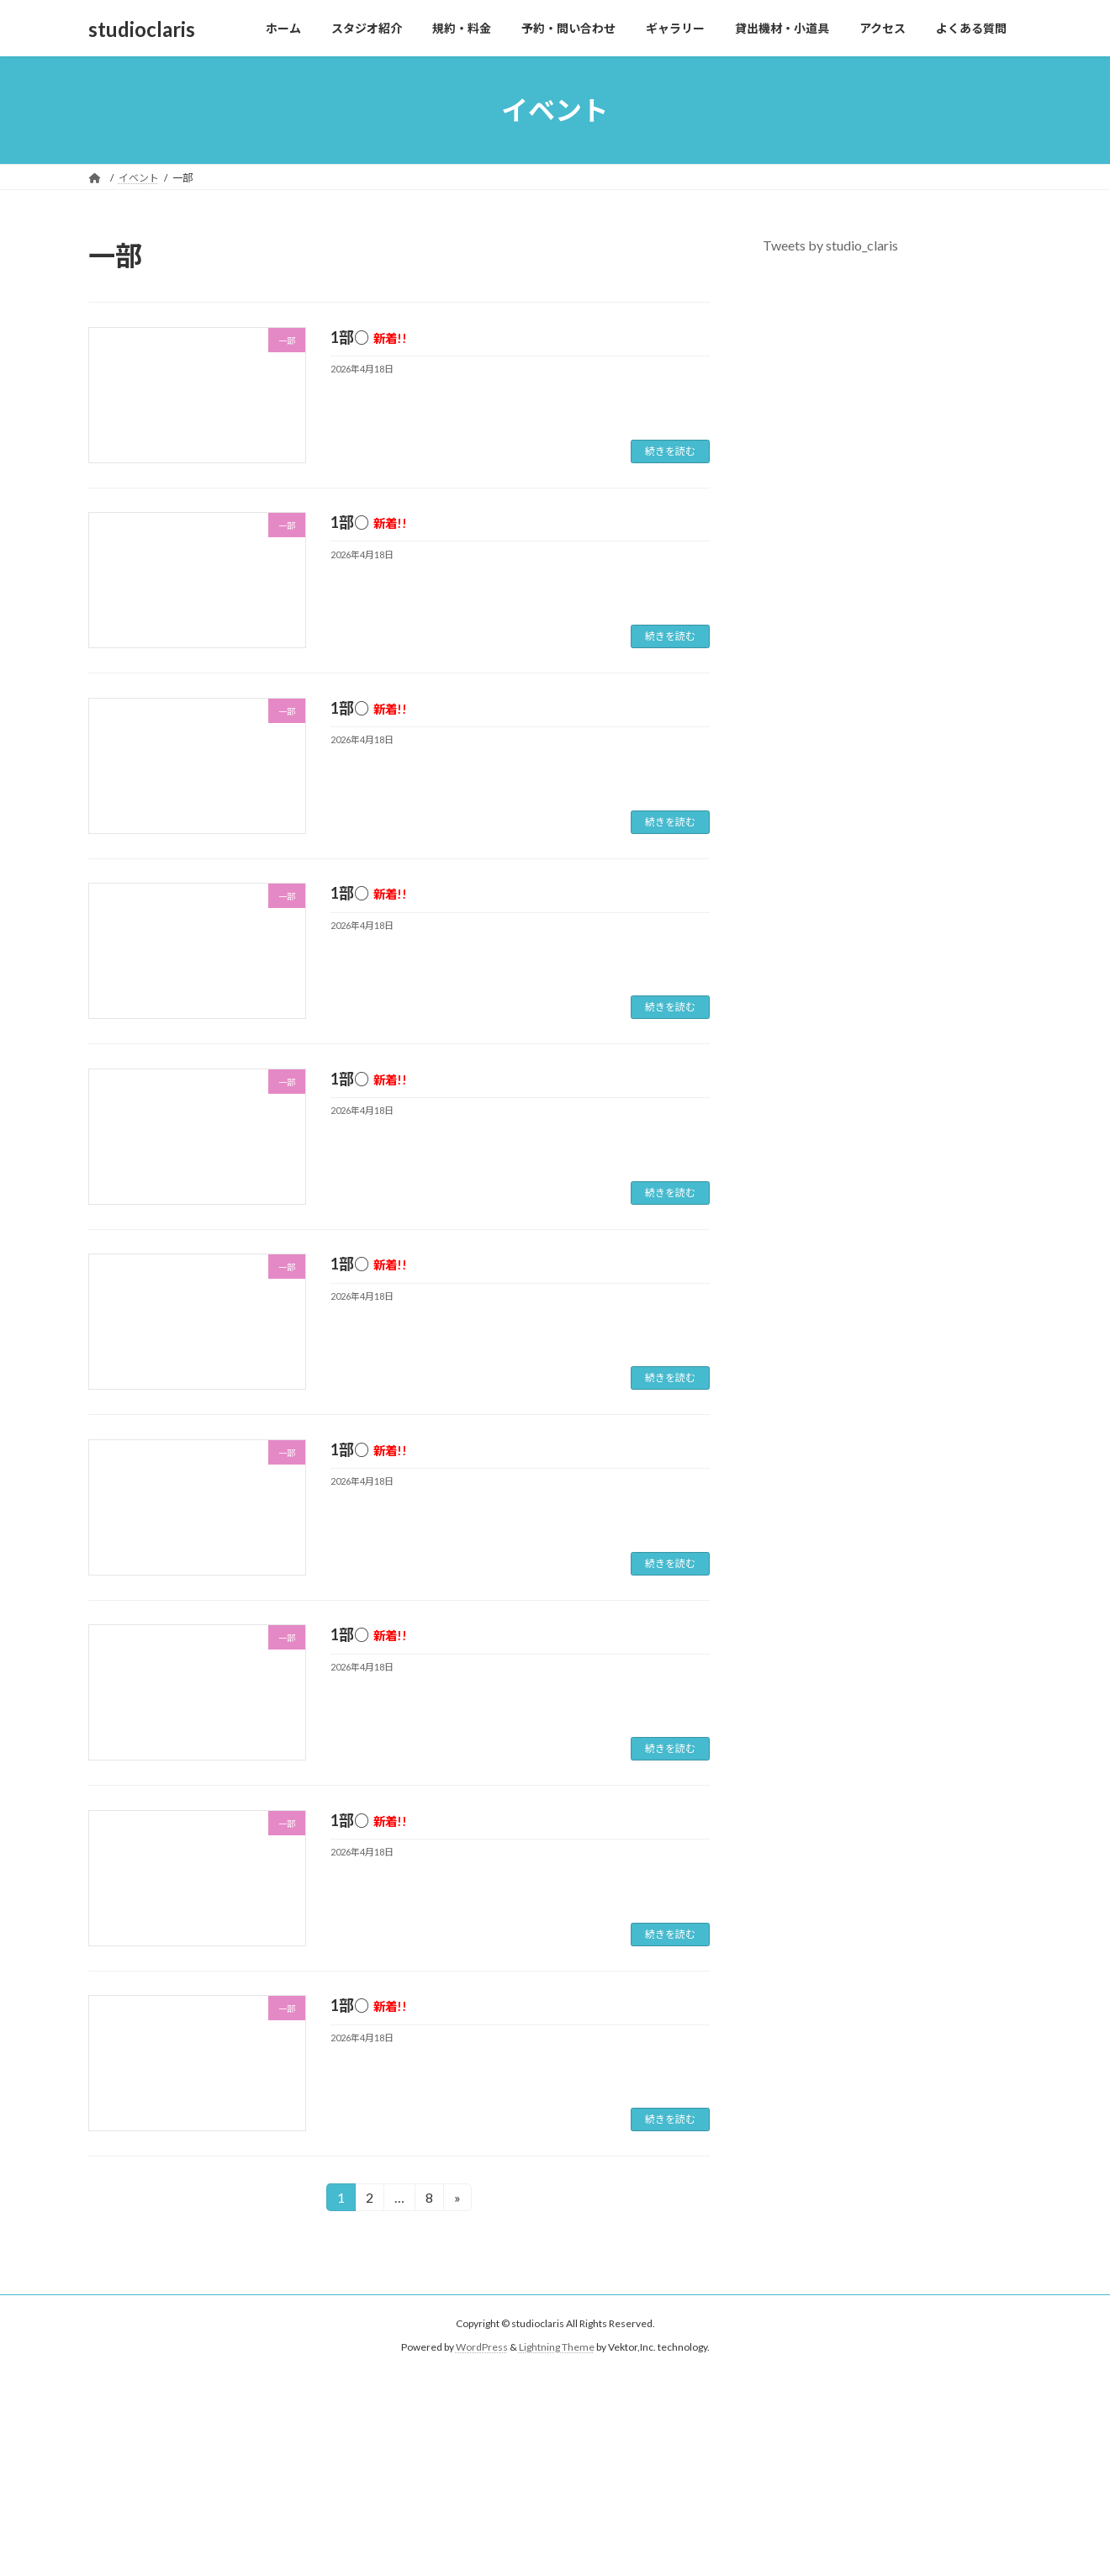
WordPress (482, 2347)
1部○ (369, 337)
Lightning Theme (557, 2347)
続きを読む (670, 451)
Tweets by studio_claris (830, 245)
